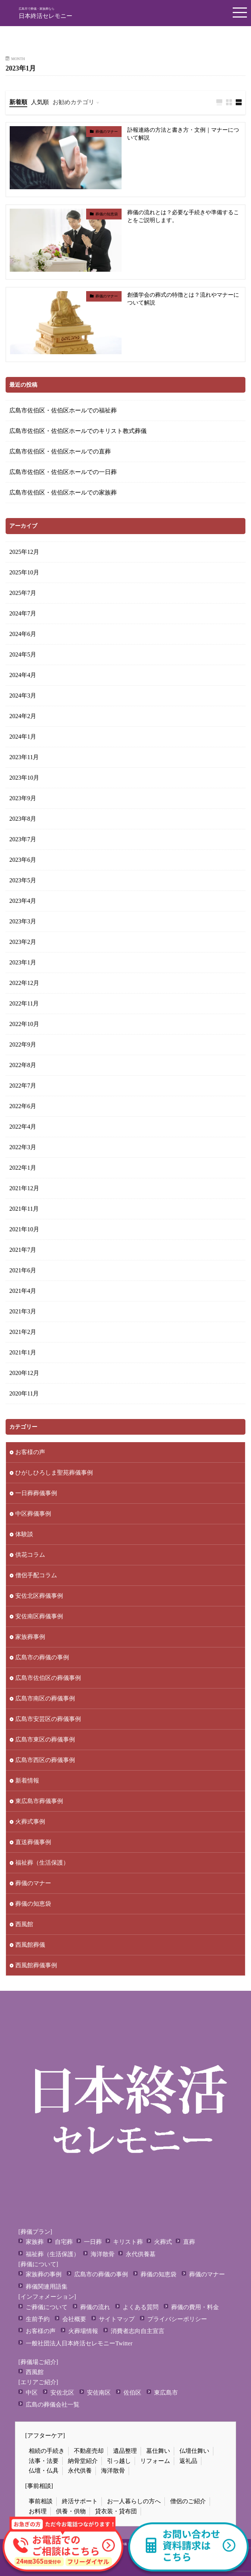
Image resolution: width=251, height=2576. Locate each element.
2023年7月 (22, 839)
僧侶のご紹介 (188, 2501)
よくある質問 (141, 2307)
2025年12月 (24, 552)
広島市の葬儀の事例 (42, 1657)
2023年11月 (24, 757)
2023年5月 (22, 880)
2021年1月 (22, 1352)
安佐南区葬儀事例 (39, 1616)
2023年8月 (22, 818)
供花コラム (30, 1554)
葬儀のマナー (106, 132)
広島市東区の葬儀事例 (45, 1739)
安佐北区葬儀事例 (39, 1596)
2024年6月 (22, 634)
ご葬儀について (47, 2307)
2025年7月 (22, 593)
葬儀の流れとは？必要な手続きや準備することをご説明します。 (183, 216)
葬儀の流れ (95, 2307)
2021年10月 (24, 1229)
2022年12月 (24, 983)
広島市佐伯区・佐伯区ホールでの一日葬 (63, 472)
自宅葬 (64, 2242)
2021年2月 (22, 1332)
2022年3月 (22, 1147)
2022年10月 (24, 1024)
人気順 (40, 102)
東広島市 (166, 2392)
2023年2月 (22, 942)
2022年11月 (24, 1003)
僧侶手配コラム (36, 1575)
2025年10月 (24, 572)
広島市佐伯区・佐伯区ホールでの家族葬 (63, 492)
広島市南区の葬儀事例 (45, 1698)
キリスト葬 (128, 2242)
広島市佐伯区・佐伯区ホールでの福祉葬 (63, 410)
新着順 (18, 102)
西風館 (24, 1924)
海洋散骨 (102, 2254)
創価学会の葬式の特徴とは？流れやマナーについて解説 (183, 299)
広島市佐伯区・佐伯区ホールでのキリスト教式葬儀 (78, 431)
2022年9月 (22, 1044)
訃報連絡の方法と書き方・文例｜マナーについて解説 (183, 134)
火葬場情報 (83, 2331)
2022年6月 (22, 1106)
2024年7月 (22, 613)
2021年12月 (24, 1188)
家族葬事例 (30, 1637)
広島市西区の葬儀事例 (45, 1760)
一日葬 (93, 2242)
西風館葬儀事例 (36, 1965)
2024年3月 (22, 695)
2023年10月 (24, 777)
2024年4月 (22, 675)
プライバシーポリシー (177, 2319)
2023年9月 (22, 798)
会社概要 (74, 2319)
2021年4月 (22, 1291)
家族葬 (35, 2242)
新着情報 (27, 1780)
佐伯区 (132, 2392)
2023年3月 (22, 921)
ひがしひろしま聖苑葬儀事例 (54, 1472)
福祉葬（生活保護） (42, 1862)
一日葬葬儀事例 (36, 1493)
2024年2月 (22, 716)
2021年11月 (24, 1209)
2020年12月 (24, 1373)
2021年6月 (22, 1270)
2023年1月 (22, 962)
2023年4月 (22, 901)
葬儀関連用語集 (47, 2286)
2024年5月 (22, 654)
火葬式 (163, 2242)
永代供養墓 (141, 2254)
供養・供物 (71, 2511)
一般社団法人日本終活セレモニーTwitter (79, 2343)
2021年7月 (22, 1250)
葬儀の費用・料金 (195, 2307)
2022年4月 (22, 1126)
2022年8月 (22, 1065)
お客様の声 (30, 1452)
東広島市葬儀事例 (39, 1801)
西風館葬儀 (30, 1945)
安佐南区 (99, 2392)
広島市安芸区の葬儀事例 (48, 1719)
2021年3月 (22, 1311)
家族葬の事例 (44, 2274)
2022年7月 (22, 1085)
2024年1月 (22, 736)
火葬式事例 (30, 1821)
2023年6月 (22, 860)
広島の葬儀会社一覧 (52, 2404)
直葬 (189, 2242)
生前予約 (38, 2319)
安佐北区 (62, 2392)
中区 (32, 2392)
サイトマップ (117, 2319)
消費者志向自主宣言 (137, 2331)
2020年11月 (24, 1393)
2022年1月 (22, 1167)
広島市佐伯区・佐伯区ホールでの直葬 (60, 451)
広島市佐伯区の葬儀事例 (48, 1678)
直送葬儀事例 (33, 1842)
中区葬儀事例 (33, 1513)
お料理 (38, 2511)
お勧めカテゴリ (73, 102)
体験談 (24, 1534)
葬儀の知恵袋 (106, 214)
